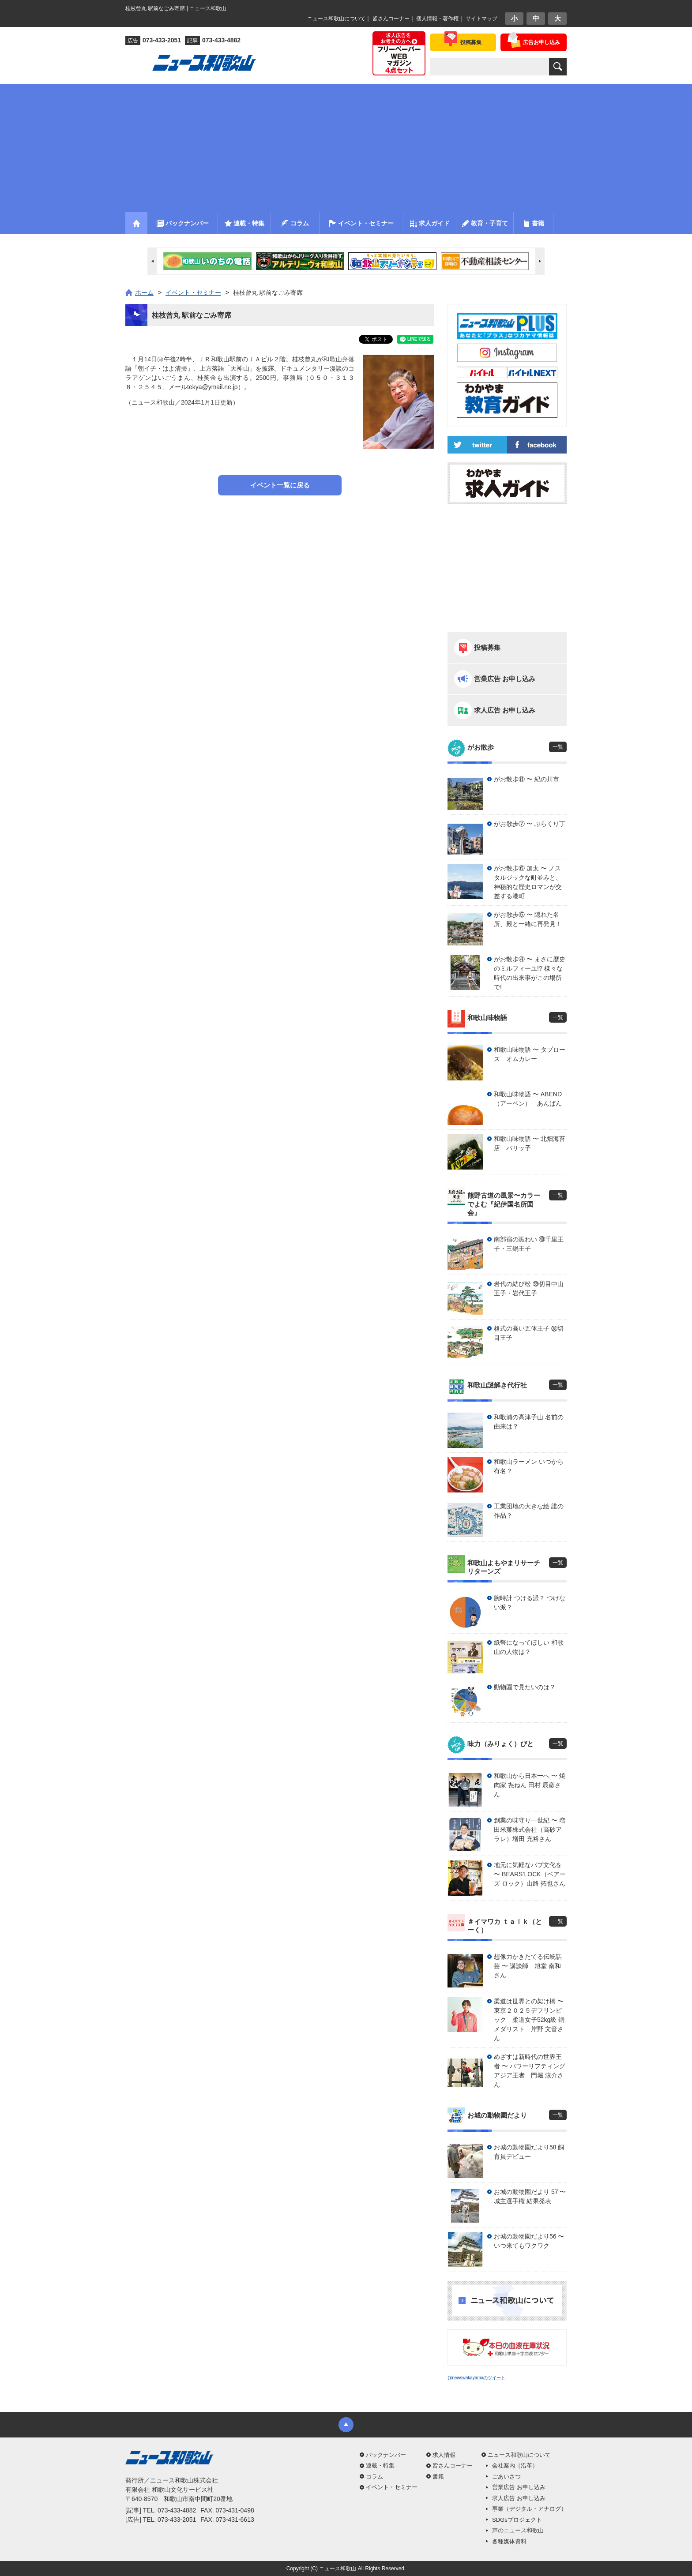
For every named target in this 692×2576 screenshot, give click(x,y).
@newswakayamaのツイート (476, 2377)
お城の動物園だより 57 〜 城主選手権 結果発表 (530, 2196)
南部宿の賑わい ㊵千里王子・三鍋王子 (529, 1244)
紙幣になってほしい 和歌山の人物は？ (529, 1647)
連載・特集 (380, 2465)
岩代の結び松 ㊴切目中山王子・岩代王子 (529, 1288)
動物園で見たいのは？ (525, 1687)
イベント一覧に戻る (280, 485)
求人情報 (443, 2455)
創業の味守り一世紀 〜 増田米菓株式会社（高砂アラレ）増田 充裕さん (529, 1829)
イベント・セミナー (391, 2487)
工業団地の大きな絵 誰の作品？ (529, 1511)
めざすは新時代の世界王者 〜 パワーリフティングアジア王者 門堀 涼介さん (529, 2070)
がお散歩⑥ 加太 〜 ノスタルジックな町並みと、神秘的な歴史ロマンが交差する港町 (528, 882)
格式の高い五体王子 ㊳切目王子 (529, 1333)
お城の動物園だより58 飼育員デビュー (529, 2152)
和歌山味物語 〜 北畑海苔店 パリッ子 (529, 1143)
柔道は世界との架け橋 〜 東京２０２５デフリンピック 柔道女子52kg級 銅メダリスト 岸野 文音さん (530, 2020)
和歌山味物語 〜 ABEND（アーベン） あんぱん (528, 1099)
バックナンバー (386, 2455)
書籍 (438, 2476)
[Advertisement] (346, 146)
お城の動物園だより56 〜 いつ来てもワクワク (529, 2241)
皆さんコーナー (391, 18)
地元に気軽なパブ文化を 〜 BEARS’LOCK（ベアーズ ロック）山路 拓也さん (530, 1874)
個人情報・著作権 (437, 18)
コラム (374, 2476)
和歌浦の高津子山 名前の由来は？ (529, 1422)
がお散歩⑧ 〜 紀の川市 (526, 779)
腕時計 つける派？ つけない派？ (529, 1602)
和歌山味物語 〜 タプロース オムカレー (529, 1054)
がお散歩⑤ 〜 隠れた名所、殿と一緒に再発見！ (528, 919)
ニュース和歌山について (336, 18)
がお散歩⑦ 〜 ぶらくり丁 (529, 823)
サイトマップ (481, 18)
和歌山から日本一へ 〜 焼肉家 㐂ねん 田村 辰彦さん (529, 1785)
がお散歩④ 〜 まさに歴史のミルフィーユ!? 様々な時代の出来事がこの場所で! (529, 973)
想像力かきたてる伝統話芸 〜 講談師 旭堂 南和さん (528, 1966)
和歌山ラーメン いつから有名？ (529, 1466)
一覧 (558, 747)
